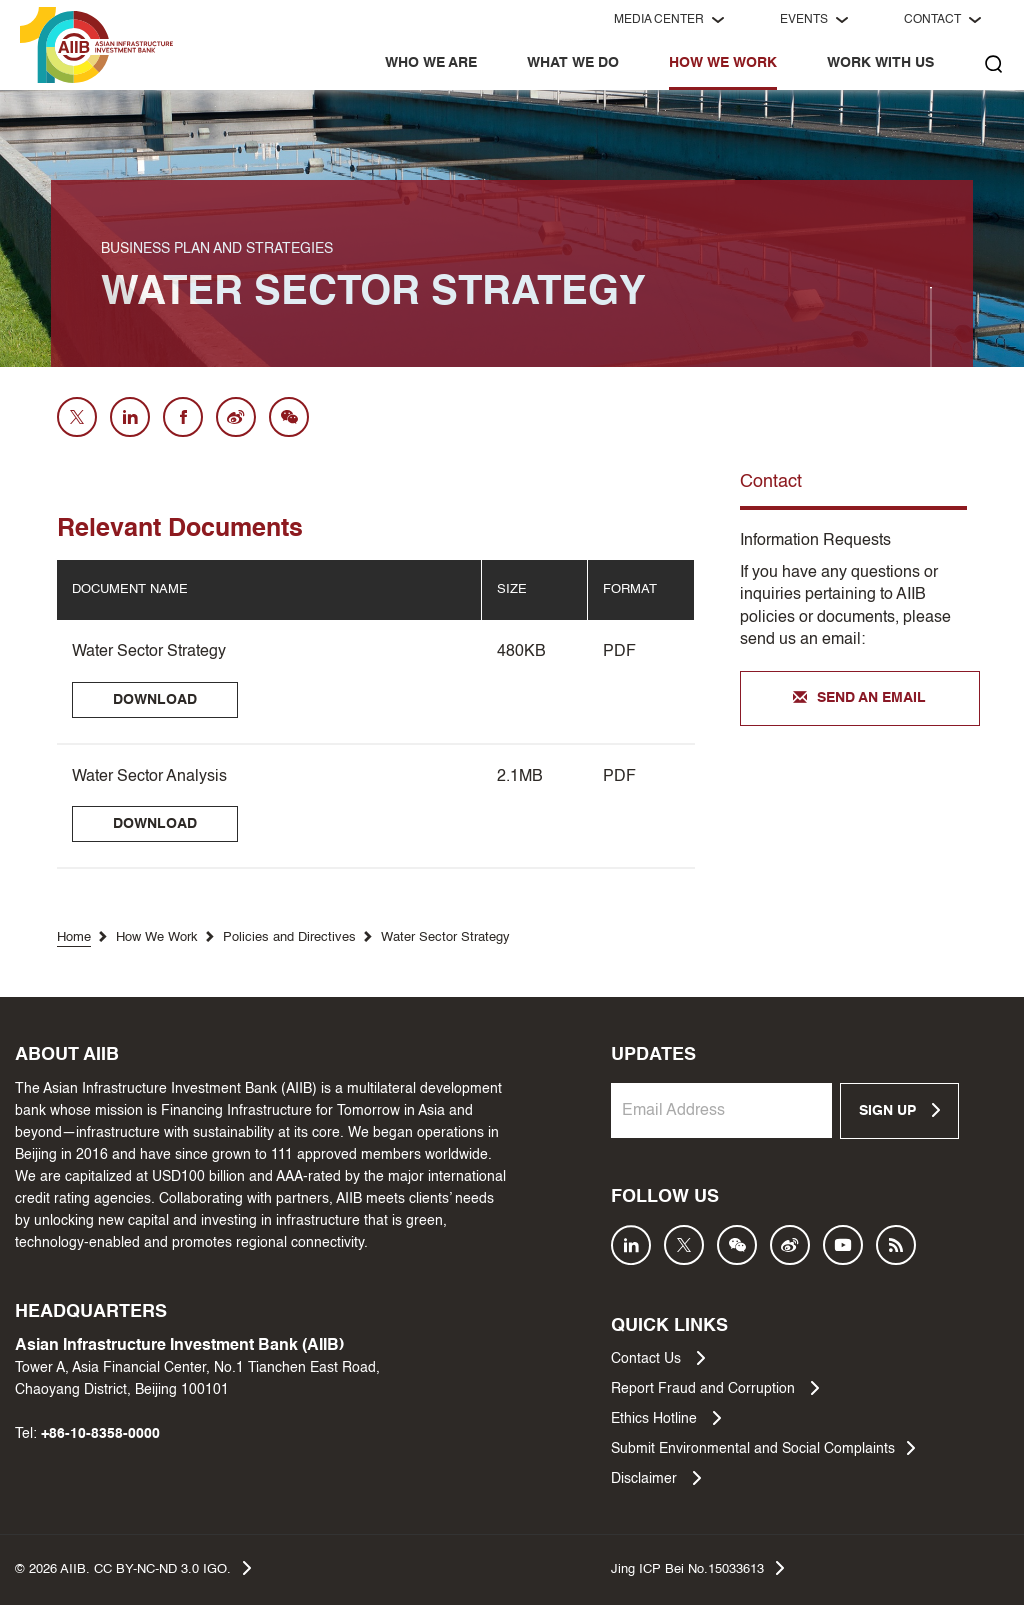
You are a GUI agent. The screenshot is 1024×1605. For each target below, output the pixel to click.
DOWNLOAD (155, 700)
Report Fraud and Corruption (715, 1388)
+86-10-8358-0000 (100, 1434)
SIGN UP (899, 1110)
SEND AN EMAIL (859, 699)
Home (74, 937)
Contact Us (658, 1358)
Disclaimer (656, 1478)
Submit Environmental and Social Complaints (763, 1448)
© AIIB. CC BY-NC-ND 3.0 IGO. (133, 1568)
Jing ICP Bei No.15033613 (697, 1568)
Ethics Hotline (666, 1418)
